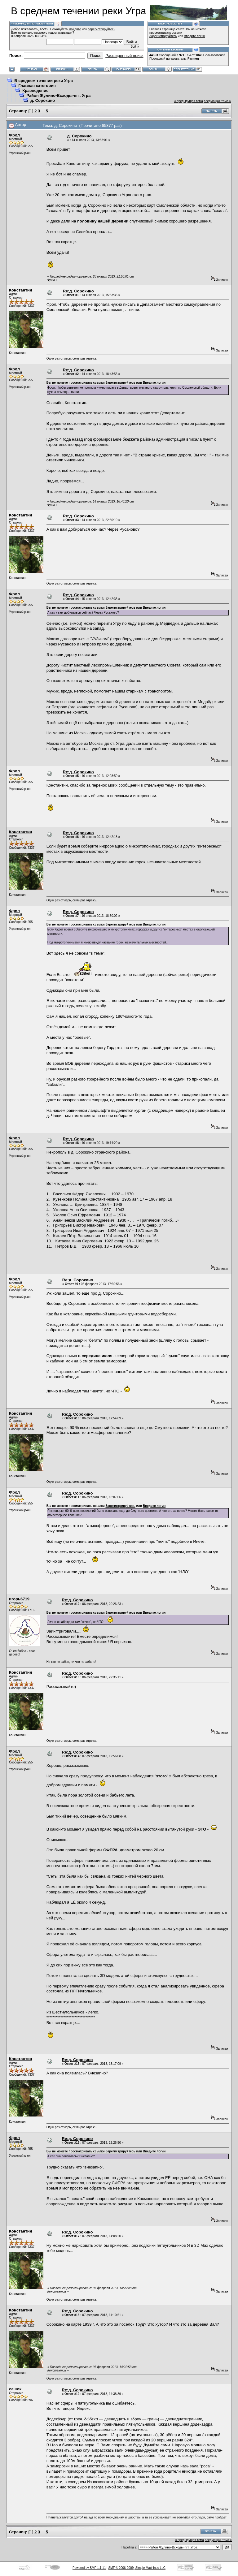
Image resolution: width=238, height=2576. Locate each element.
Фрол (14, 135)
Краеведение (35, 90)
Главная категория (37, 85)
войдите (75, 29)
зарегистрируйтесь (101, 29)
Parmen (193, 58)
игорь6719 (19, 1599)
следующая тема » (217, 101)
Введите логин (194, 36)
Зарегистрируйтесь (163, 36)
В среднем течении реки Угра (43, 80)
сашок (15, 2389)
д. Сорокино (42, 100)
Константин (20, 290)
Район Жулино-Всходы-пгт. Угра (58, 95)
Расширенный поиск (124, 55)
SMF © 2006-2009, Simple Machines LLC (136, 2568)
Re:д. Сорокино (78, 291)
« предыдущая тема (188, 101)
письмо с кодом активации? (54, 32)
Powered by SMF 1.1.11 (89, 2568)
